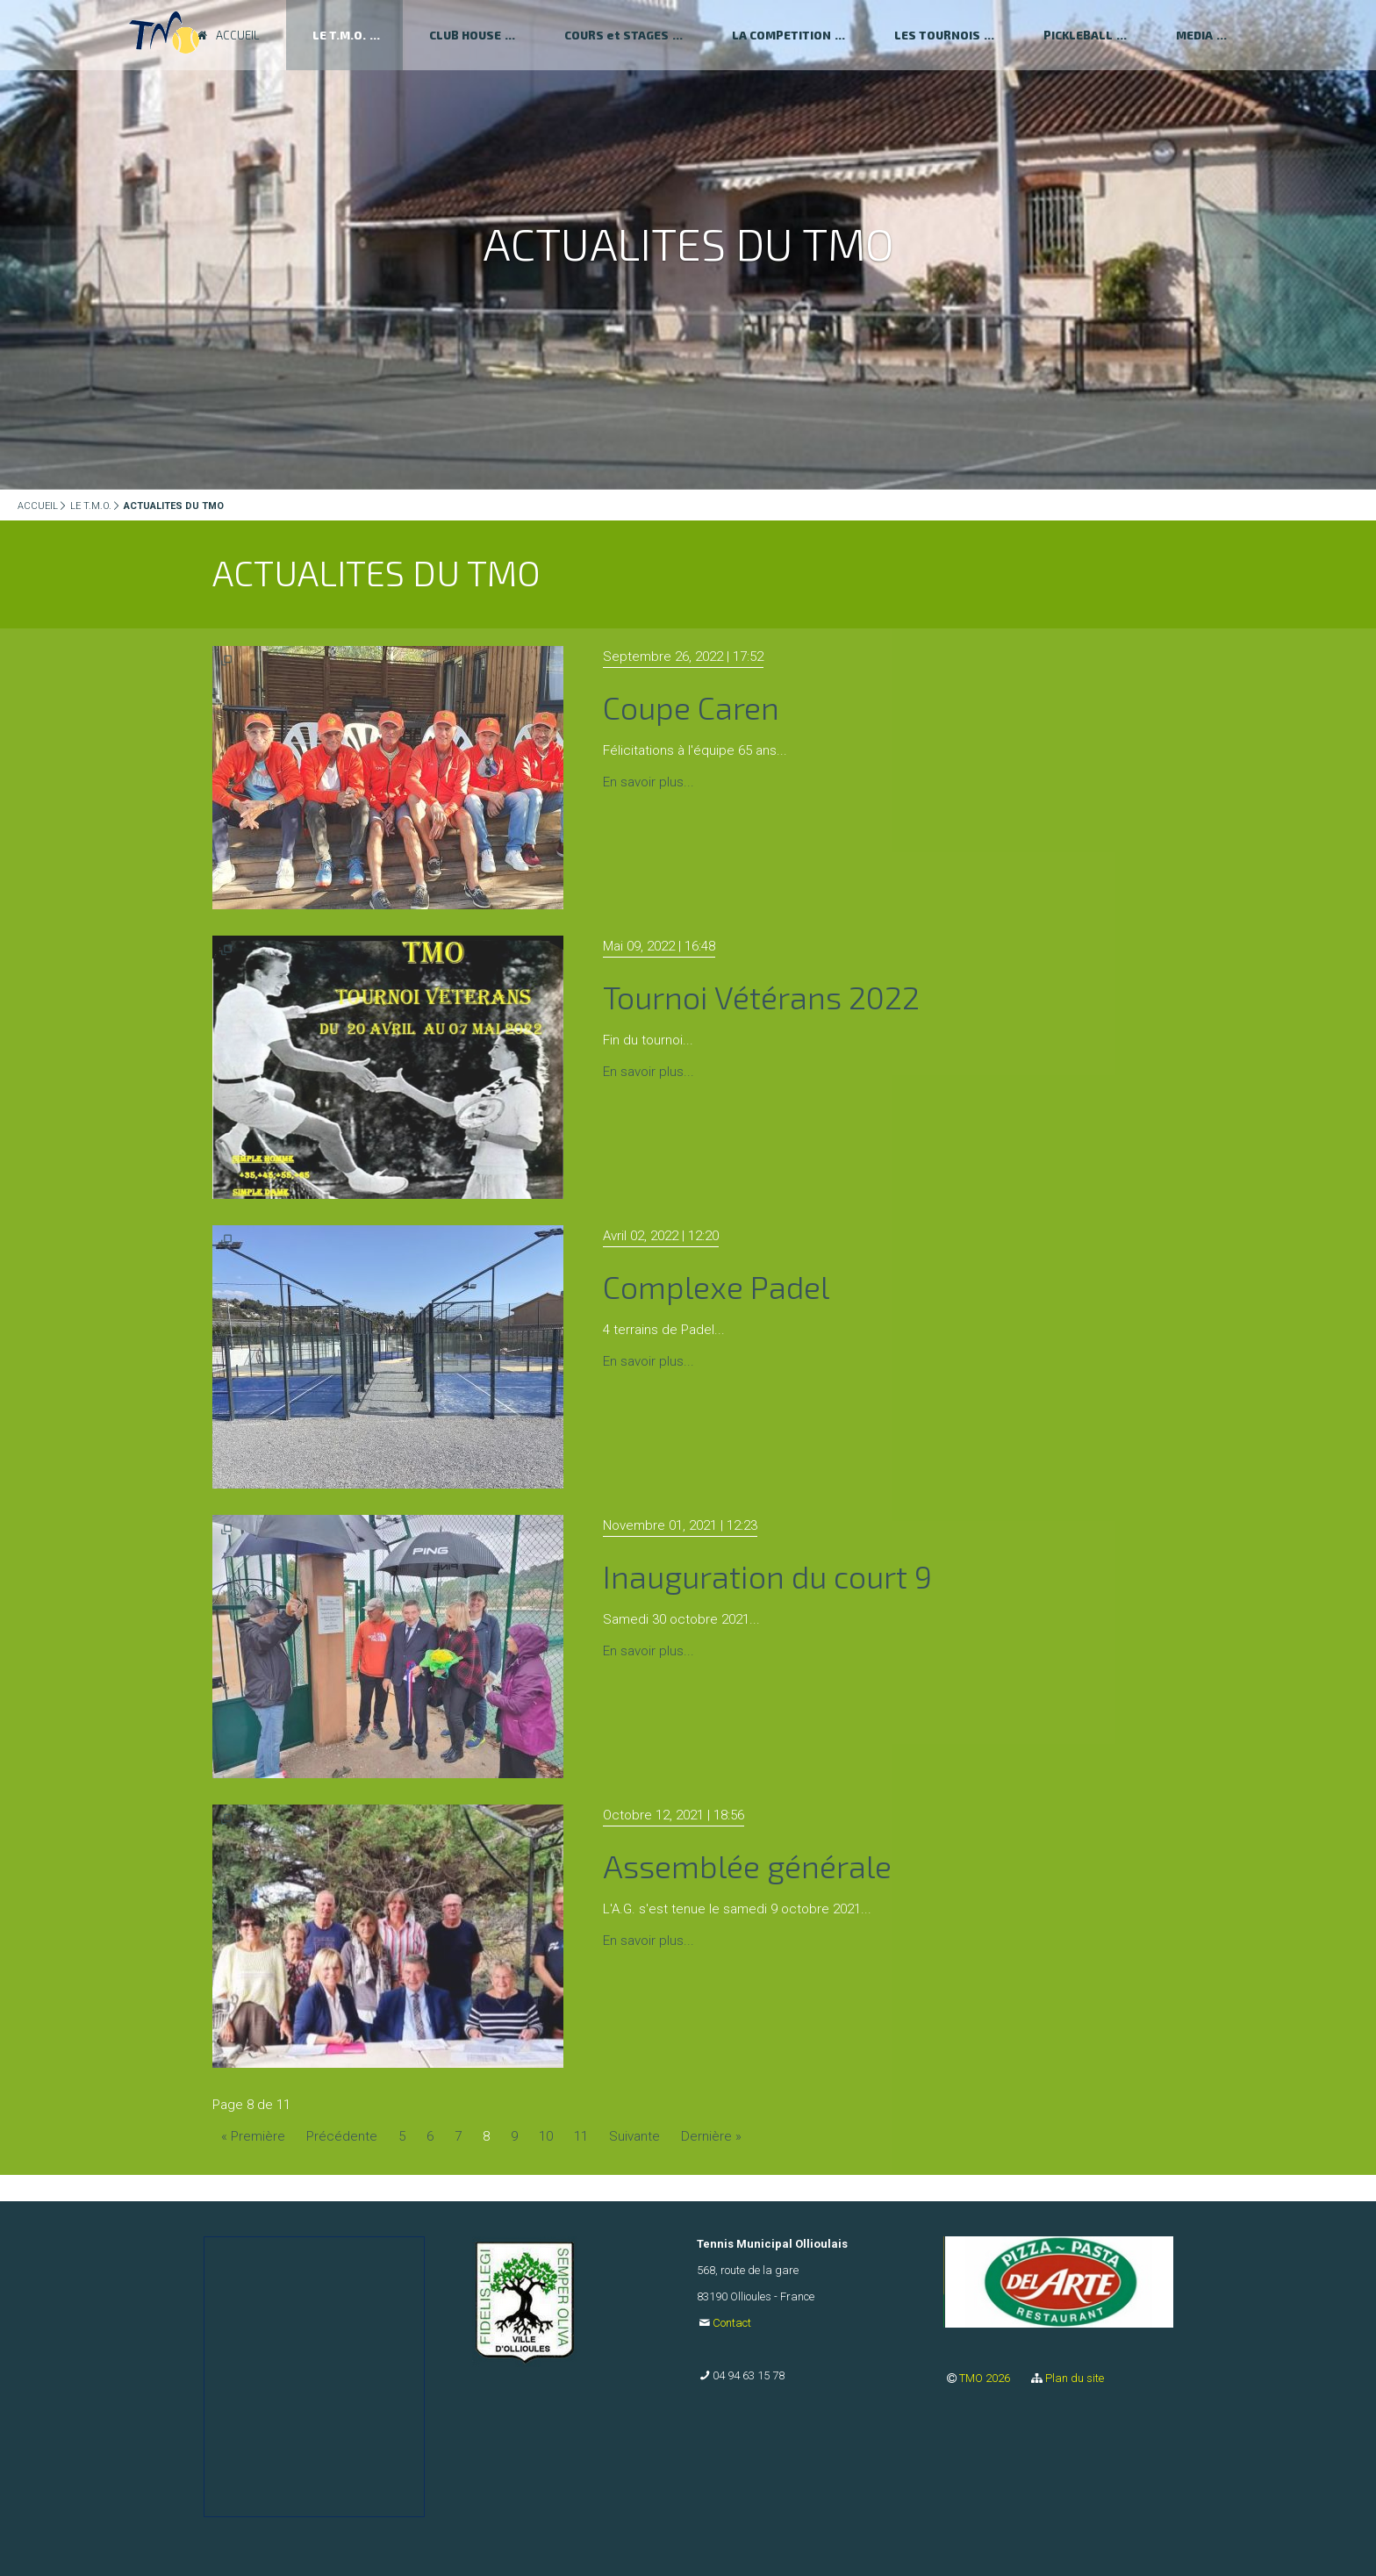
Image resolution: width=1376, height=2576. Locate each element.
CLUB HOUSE (465, 35)
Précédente (341, 2136)
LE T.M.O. (90, 506)
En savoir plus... (648, 782)
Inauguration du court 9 (767, 1576)
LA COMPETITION (781, 35)
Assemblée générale (747, 1865)
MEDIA (1194, 35)
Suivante (634, 2136)
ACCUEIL (38, 506)
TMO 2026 (986, 2378)
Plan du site (1074, 2378)
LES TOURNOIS (937, 35)
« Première (253, 2136)
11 (581, 2136)
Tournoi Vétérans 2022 (761, 996)
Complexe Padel (716, 1286)
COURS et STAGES (616, 35)
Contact (732, 2322)
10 (546, 2136)
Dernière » (711, 2136)
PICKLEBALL (1078, 35)
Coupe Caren (691, 707)
